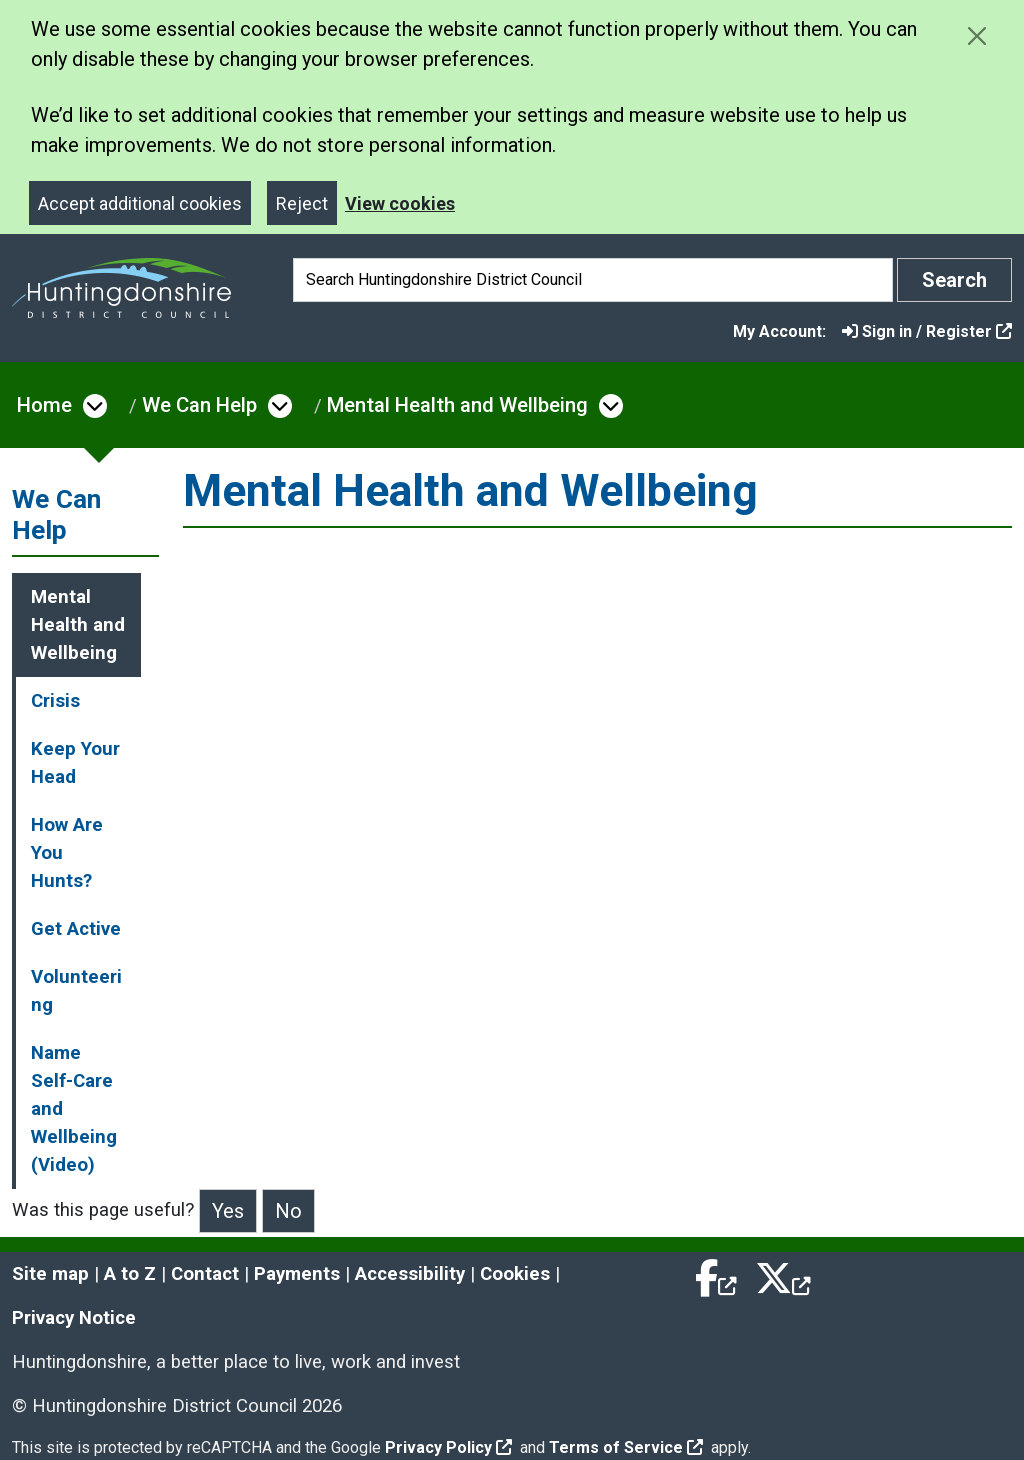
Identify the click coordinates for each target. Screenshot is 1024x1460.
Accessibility (410, 1274)
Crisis (55, 701)
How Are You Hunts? (67, 853)
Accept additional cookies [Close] (140, 203)
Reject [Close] (302, 203)
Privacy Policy (448, 1447)
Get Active (76, 929)
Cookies (515, 1274)
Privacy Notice (74, 1318)
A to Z (130, 1274)
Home (44, 405)
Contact (205, 1274)
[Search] (593, 280)
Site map (50, 1274)
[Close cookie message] (976, 35)
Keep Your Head (75, 763)
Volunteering (76, 991)
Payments (297, 1274)
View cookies (400, 203)
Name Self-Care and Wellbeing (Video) (74, 1109)
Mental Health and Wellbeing (457, 405)
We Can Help (199, 405)
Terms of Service (626, 1447)
